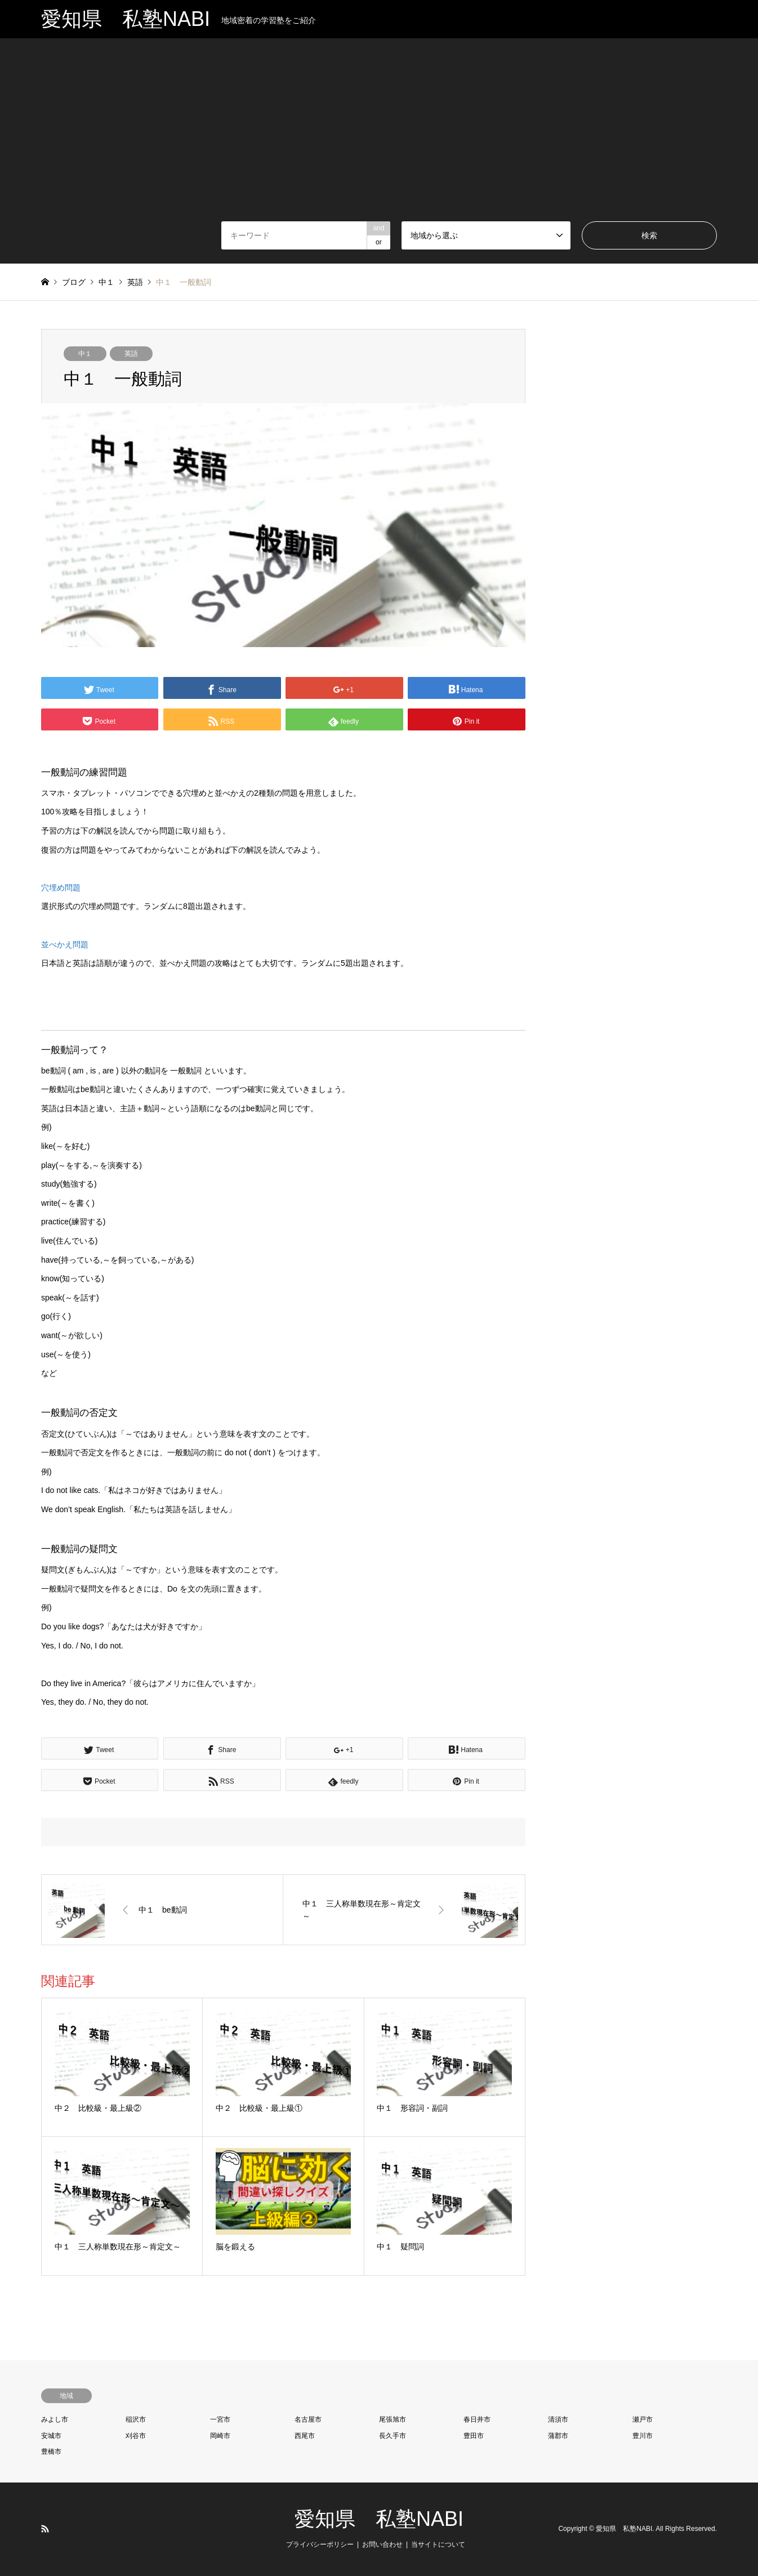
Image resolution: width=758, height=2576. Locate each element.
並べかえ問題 (64, 944)
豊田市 (473, 2436)
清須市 (558, 2419)
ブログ (74, 282)
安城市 (51, 2436)
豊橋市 (51, 2451)
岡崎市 (220, 2436)
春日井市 (477, 2419)
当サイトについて (438, 2544)
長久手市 (392, 2436)
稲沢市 (136, 2419)
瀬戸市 (642, 2419)
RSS (45, 2529)
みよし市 (54, 2419)
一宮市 (220, 2419)
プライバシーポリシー (320, 2544)
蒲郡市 (558, 2436)
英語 (131, 354)
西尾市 (305, 2436)
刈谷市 (136, 2436)
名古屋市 (308, 2419)
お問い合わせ (382, 2544)
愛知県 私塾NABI (379, 2518)
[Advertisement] (379, 137)
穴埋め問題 (61, 887)
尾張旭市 (392, 2419)
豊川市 (642, 2436)
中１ (85, 354)
